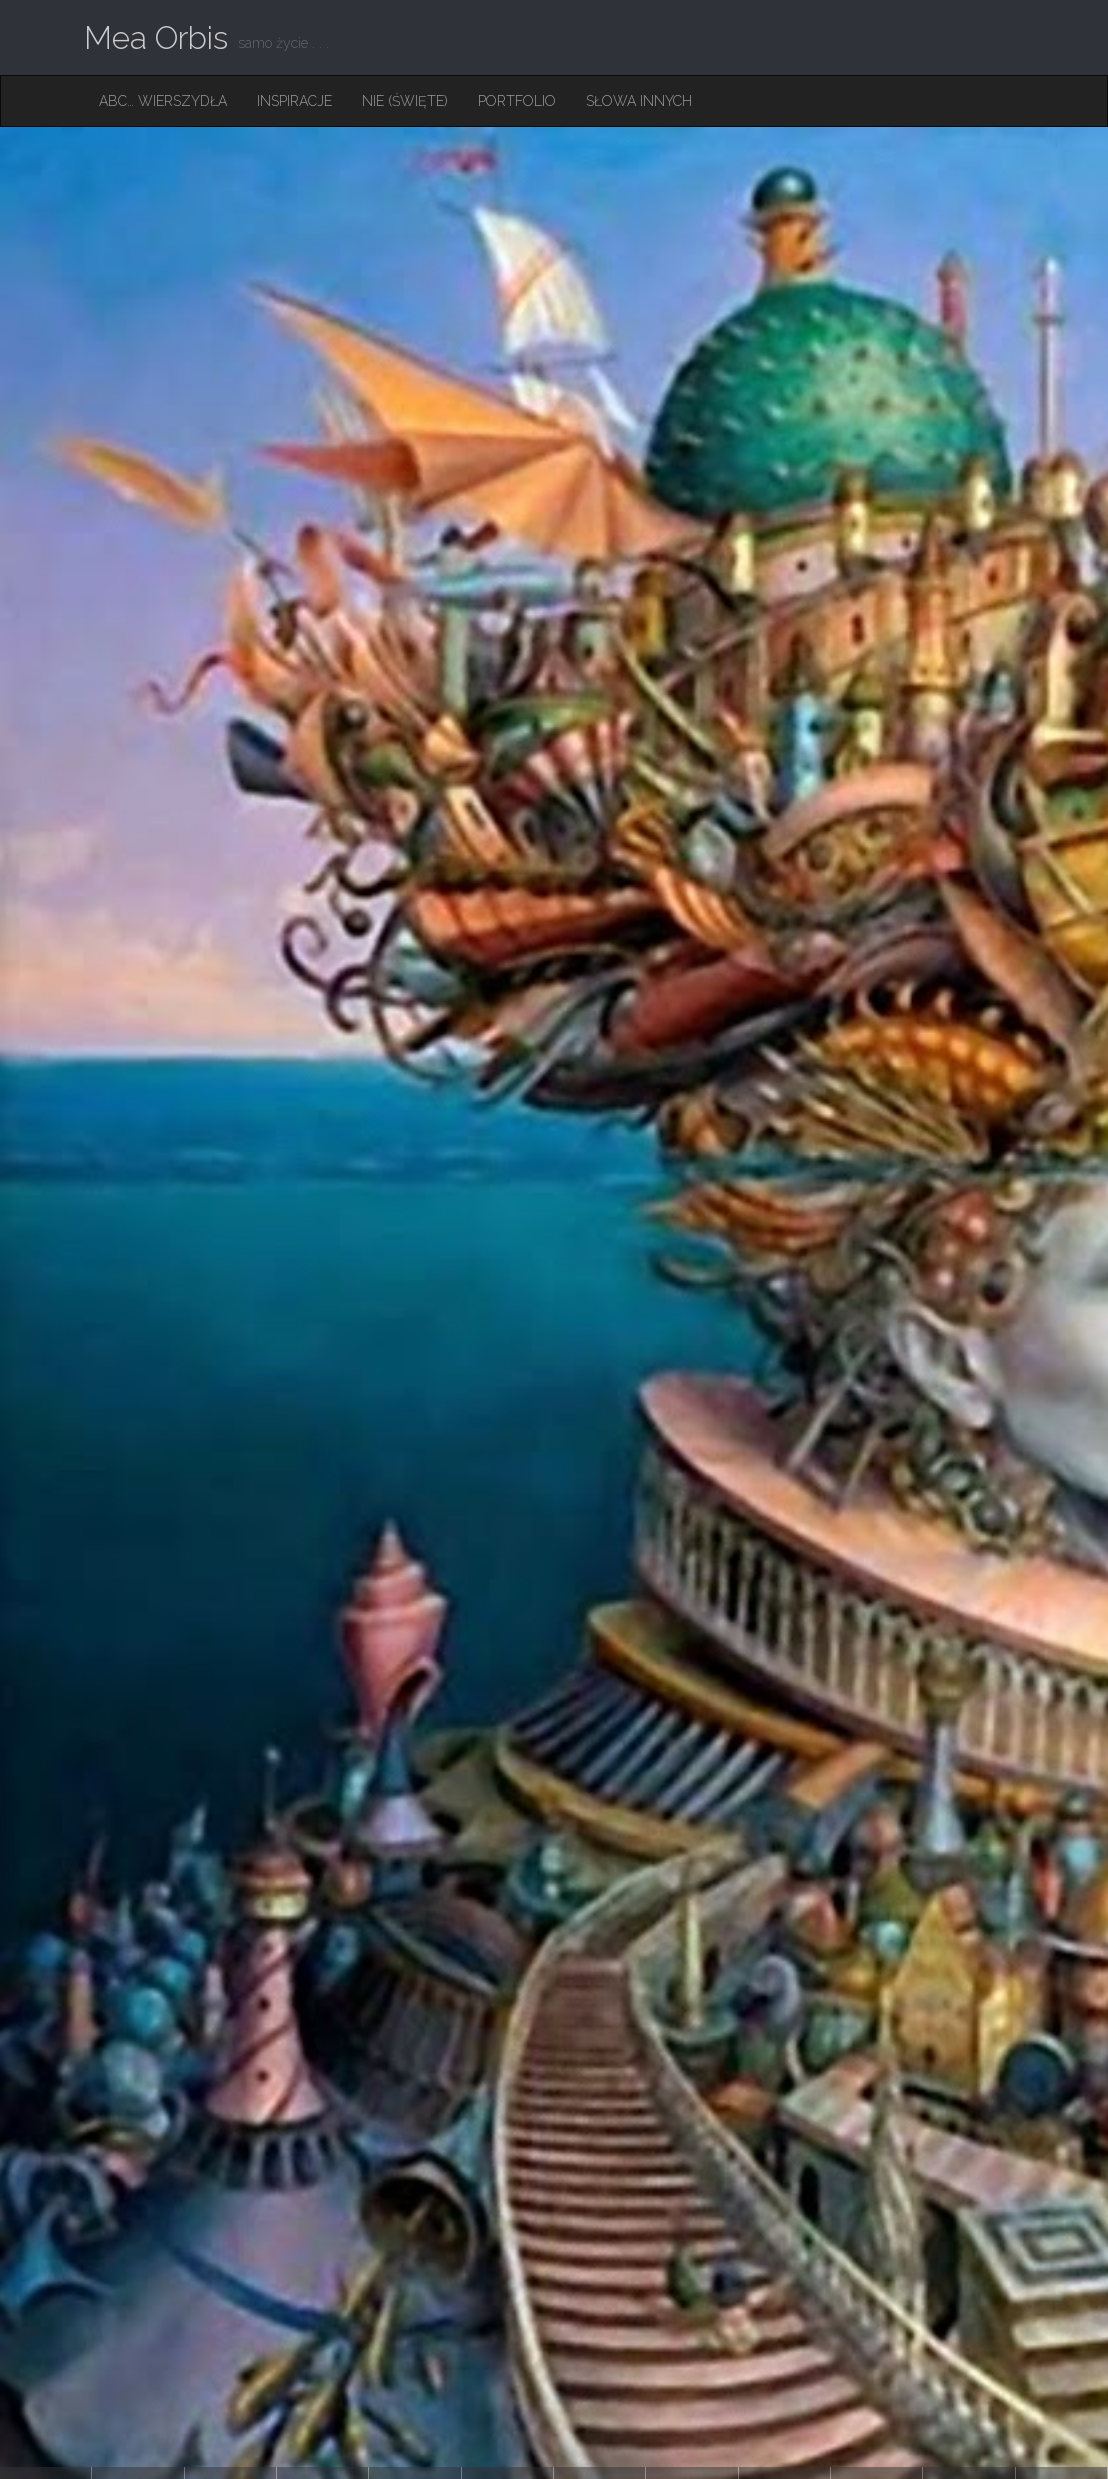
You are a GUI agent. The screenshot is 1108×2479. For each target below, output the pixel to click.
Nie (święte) (405, 101)
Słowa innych (639, 101)
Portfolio (517, 101)
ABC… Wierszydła (163, 101)
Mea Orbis (156, 37)
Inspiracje (294, 101)
